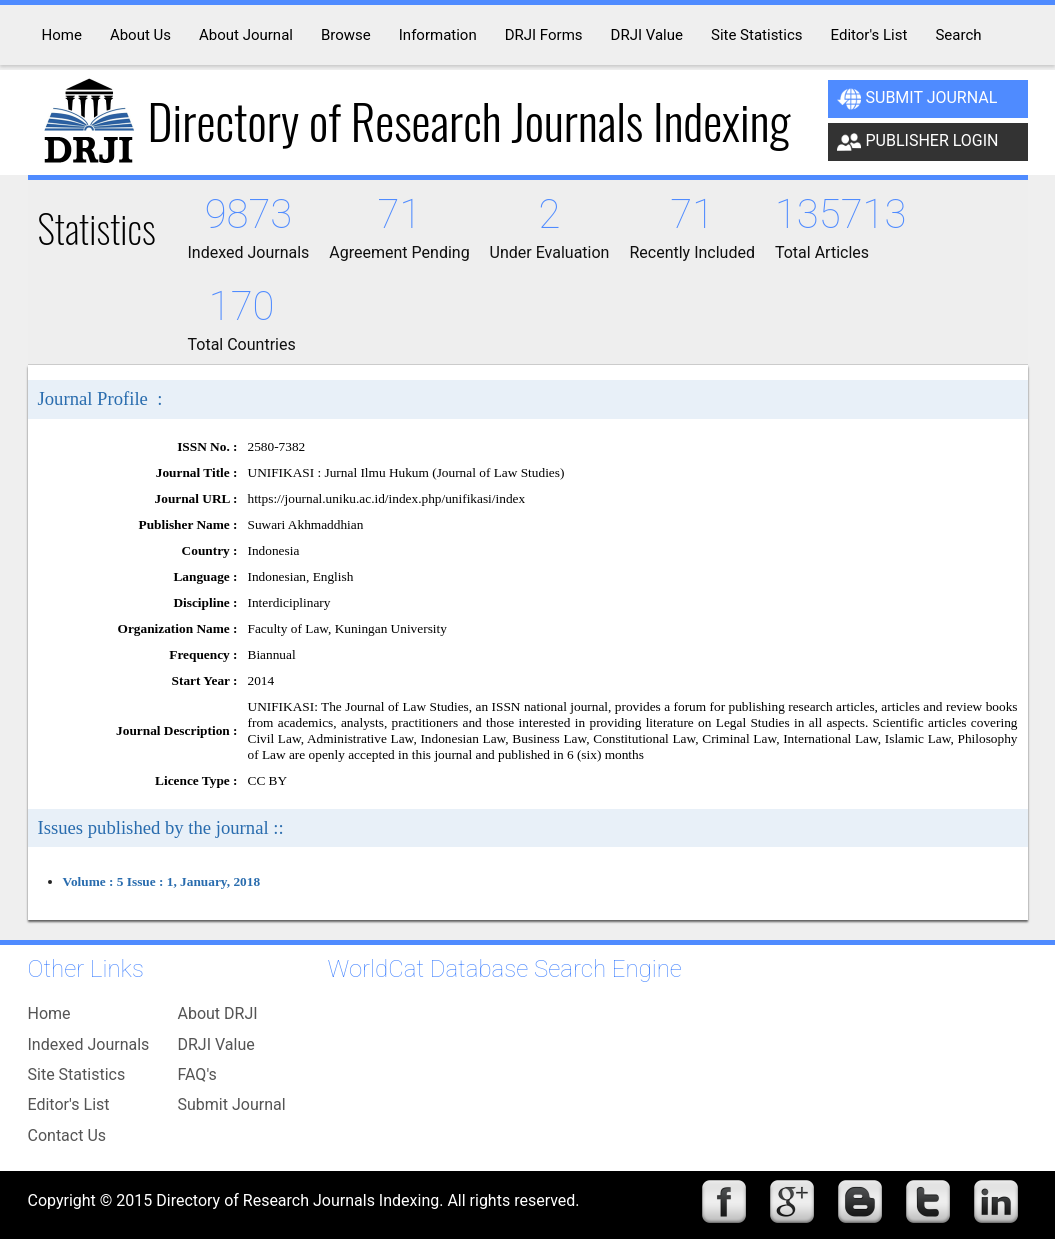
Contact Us (67, 1135)
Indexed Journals (89, 1044)
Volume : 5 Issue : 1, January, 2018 (162, 881)
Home (49, 1013)
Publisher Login (918, 142)
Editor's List (69, 1104)
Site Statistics (77, 1074)
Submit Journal (917, 99)
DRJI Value (216, 1044)
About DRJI (218, 1013)
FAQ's (197, 1074)
